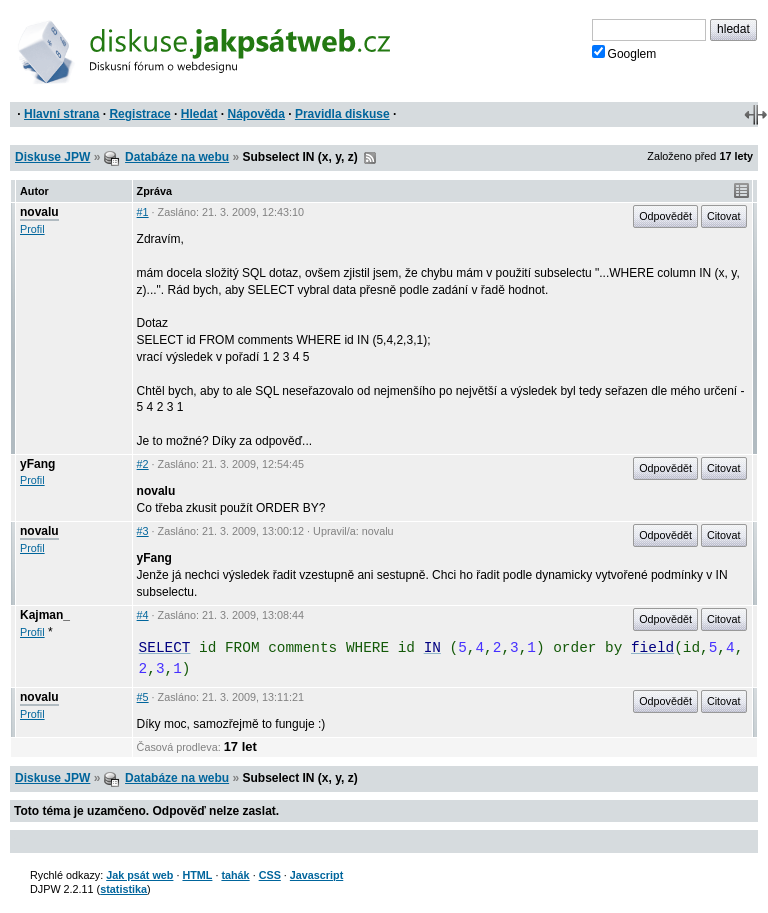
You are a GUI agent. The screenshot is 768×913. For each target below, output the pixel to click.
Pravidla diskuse (342, 114)
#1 (143, 212)
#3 (143, 531)
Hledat (199, 114)
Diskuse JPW (52, 157)
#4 (143, 615)
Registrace (139, 114)
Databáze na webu (177, 157)
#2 (143, 464)
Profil (32, 229)
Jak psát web (139, 875)
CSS (270, 875)
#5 (143, 697)
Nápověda (256, 114)
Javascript (316, 875)
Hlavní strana (61, 114)
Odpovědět (665, 216)
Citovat (724, 216)
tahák (235, 875)
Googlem (624, 53)
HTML (197, 875)
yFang (37, 464)
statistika (123, 889)
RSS (370, 158)
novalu (39, 212)
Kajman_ (45, 615)
